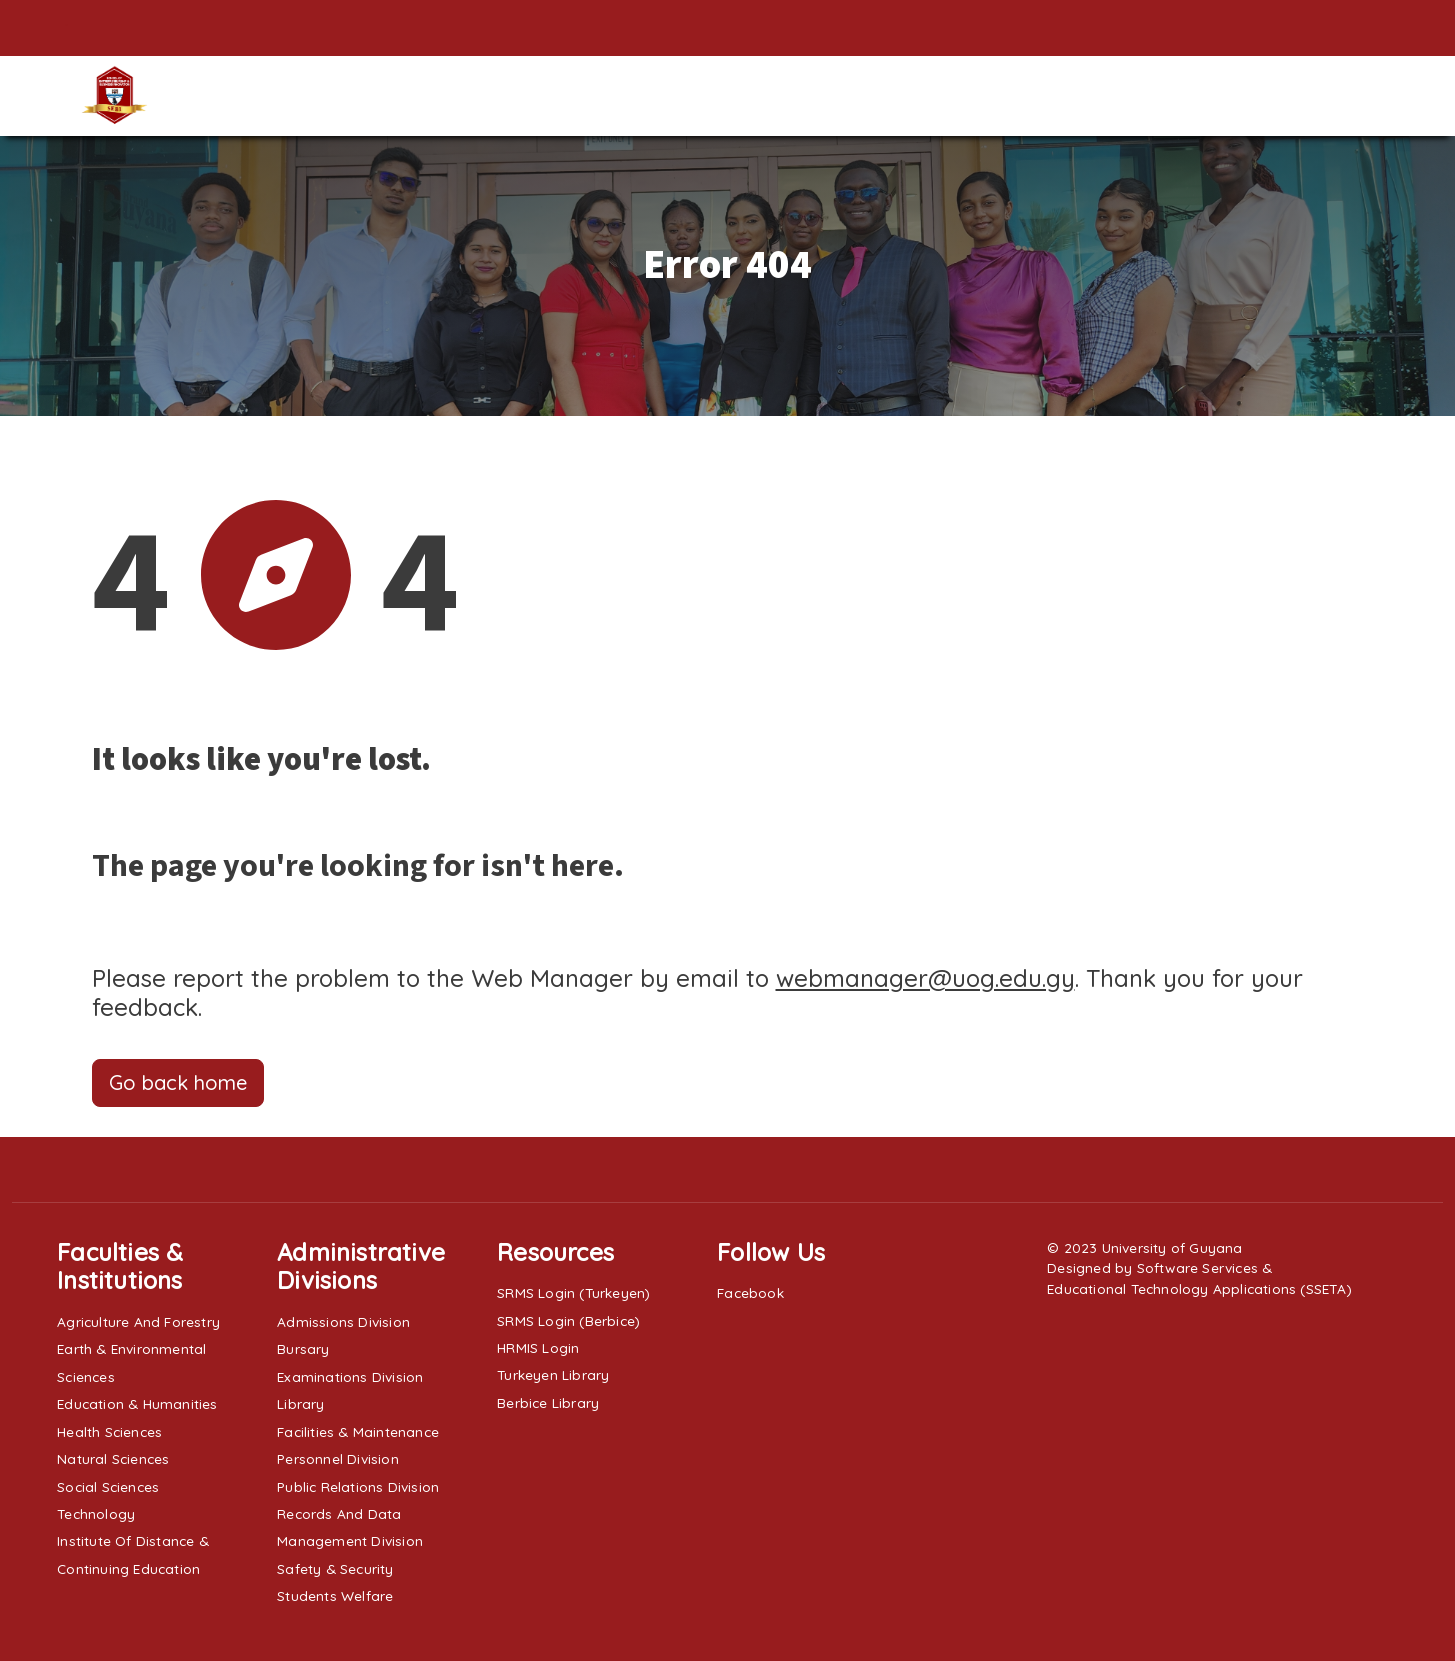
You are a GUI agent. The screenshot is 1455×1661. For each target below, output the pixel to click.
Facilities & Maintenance (358, 1431)
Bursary (303, 1348)
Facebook (750, 1292)
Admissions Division (343, 1321)
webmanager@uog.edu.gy (925, 978)
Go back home (178, 1082)
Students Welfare (335, 1595)
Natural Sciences (113, 1458)
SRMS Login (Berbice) (568, 1320)
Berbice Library (548, 1402)
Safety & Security (335, 1568)
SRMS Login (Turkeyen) (573, 1292)
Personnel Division (338, 1458)
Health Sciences (109, 1431)
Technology (96, 1513)
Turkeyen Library (553, 1374)
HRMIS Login (538, 1347)
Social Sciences (108, 1486)
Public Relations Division (358, 1486)
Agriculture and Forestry (138, 1321)
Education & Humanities (137, 1403)
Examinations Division (350, 1376)
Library (300, 1403)
